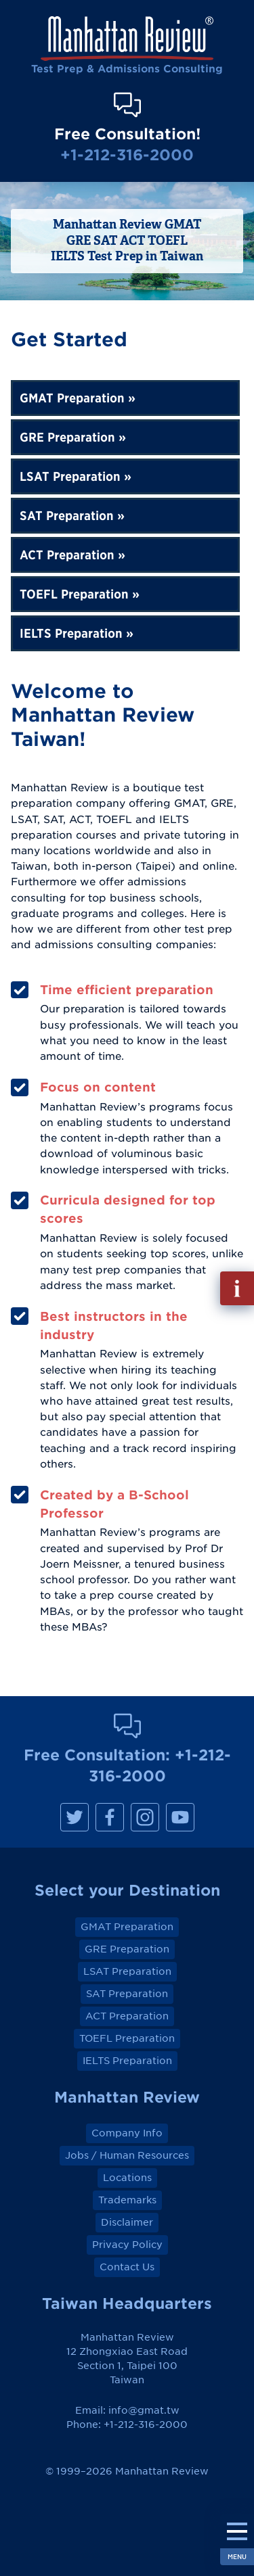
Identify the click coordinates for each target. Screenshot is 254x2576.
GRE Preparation (67, 437)
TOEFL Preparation (74, 594)
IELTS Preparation (71, 633)
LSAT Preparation (70, 476)
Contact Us (127, 2267)
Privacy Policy (127, 2244)
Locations (127, 2177)
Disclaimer (127, 2222)
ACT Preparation (67, 555)
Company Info (127, 2133)
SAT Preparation (67, 516)
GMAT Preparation (72, 398)
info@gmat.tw (143, 2410)
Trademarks (127, 2200)
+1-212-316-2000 (127, 154)
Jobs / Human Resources (127, 2155)
